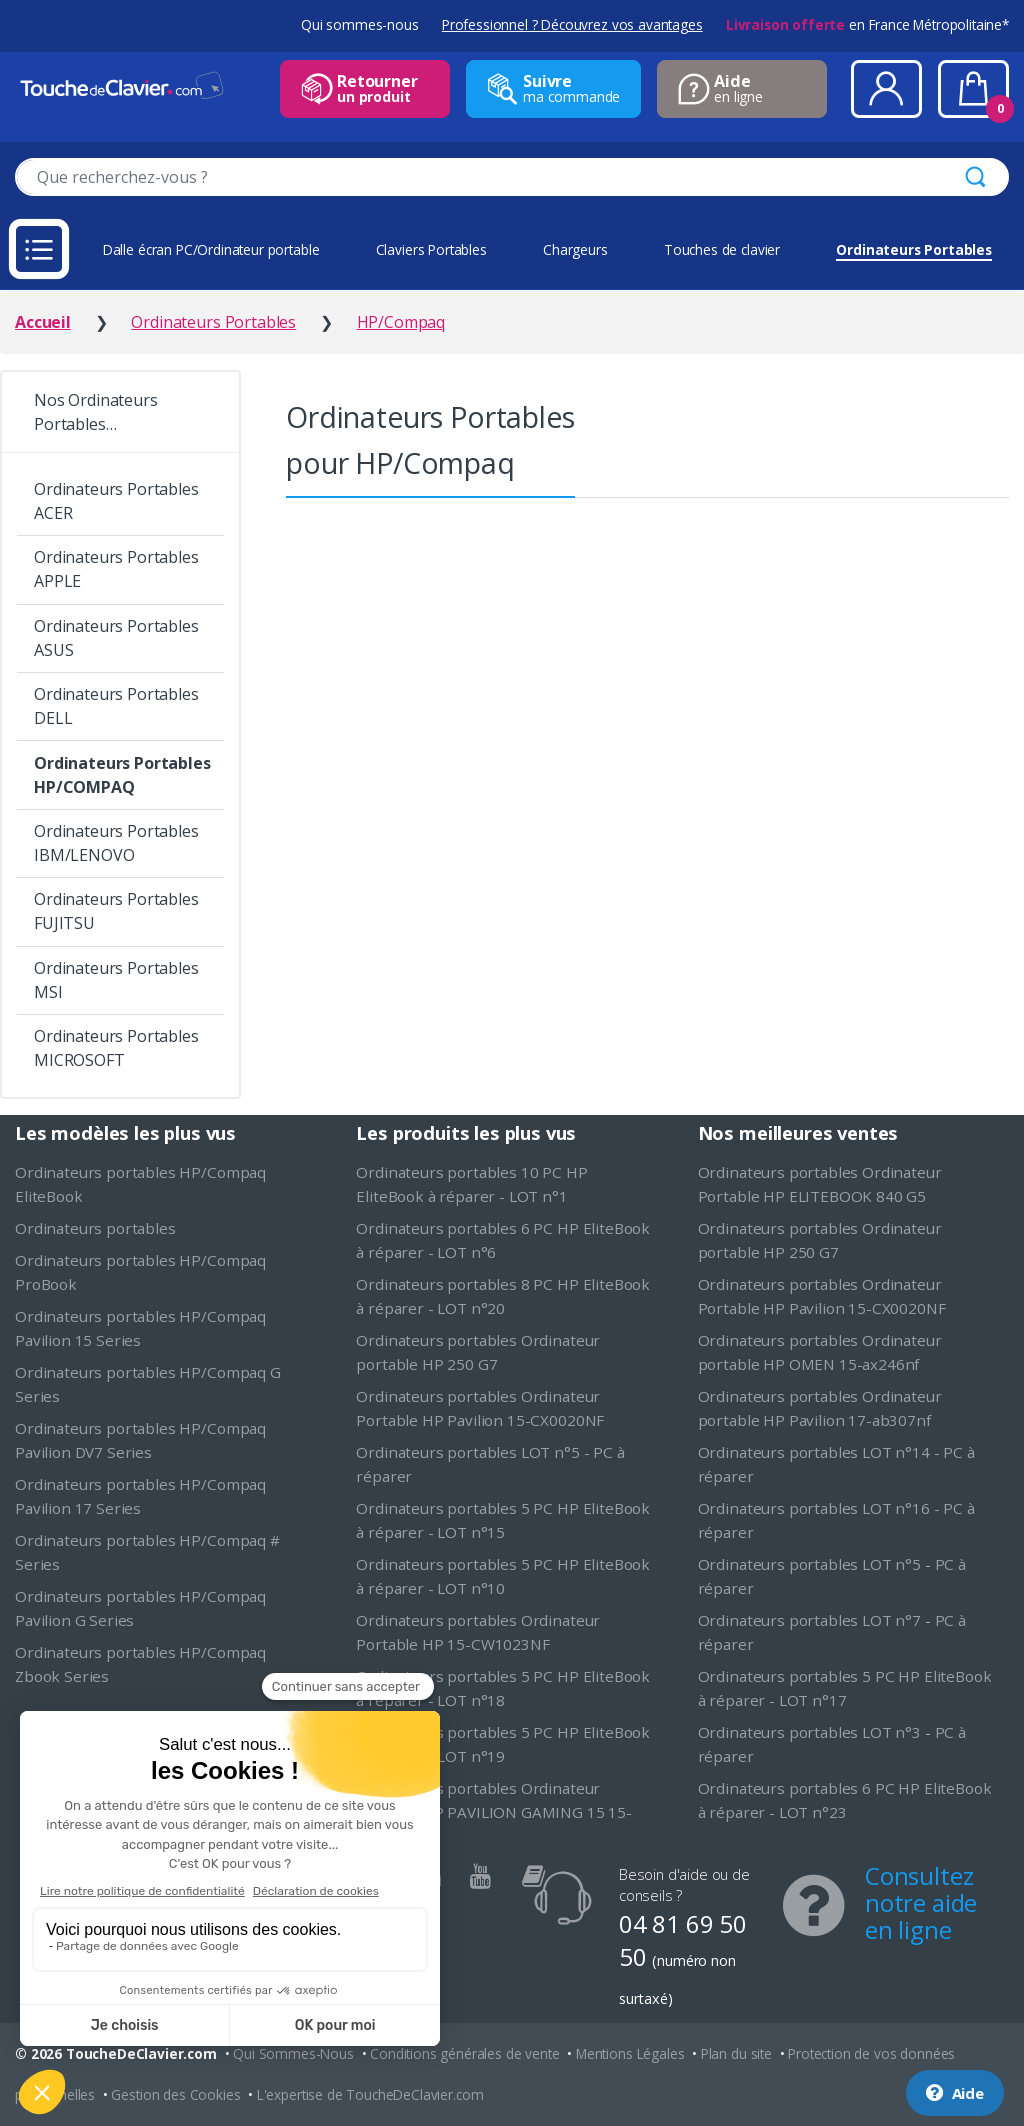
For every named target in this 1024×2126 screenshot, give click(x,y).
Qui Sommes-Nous (293, 2053)
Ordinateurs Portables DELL (116, 706)
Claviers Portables (431, 249)
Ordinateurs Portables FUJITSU (116, 911)
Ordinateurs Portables (914, 249)
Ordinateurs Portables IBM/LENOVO (116, 843)
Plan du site (736, 2053)
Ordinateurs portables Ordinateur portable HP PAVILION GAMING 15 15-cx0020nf (494, 1812)
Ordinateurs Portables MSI (116, 980)
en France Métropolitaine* (867, 24)
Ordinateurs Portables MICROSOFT (116, 1048)
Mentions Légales (630, 2053)
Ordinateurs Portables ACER (116, 501)
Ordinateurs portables (95, 1228)
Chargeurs (575, 249)
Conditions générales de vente (464, 2053)
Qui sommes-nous (360, 24)
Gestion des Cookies (175, 2094)
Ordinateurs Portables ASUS (116, 638)
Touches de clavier (722, 249)
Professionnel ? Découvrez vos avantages (572, 24)
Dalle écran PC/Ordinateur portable (211, 249)
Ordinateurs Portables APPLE (116, 569)
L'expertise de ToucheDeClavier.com (370, 2094)
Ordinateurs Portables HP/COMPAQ (122, 775)
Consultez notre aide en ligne (921, 1902)
